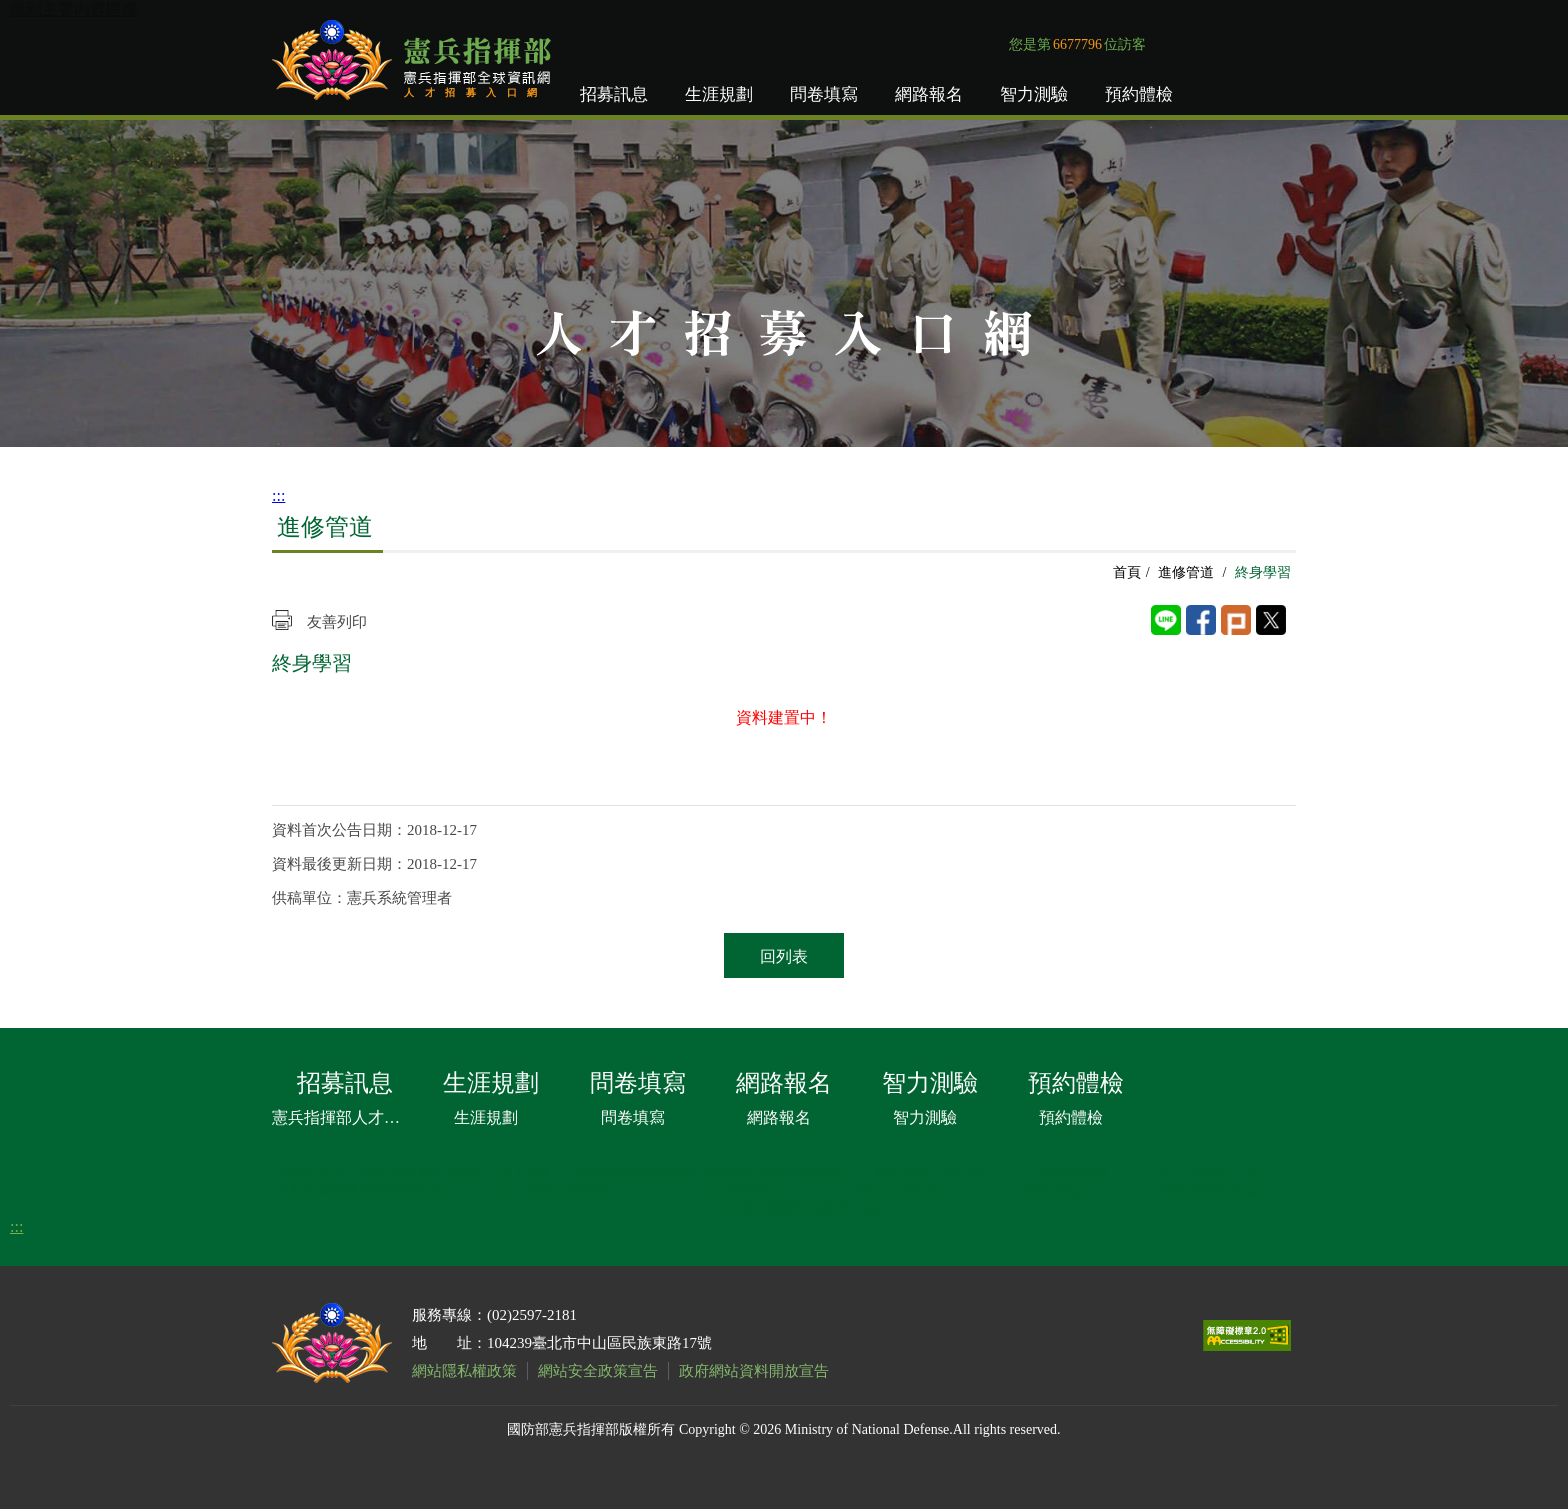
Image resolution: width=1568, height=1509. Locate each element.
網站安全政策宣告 (598, 1371)
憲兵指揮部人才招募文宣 (340, 1117)
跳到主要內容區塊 (74, 9)
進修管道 (1186, 572)
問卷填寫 (824, 94)
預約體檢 (1139, 94)
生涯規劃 (719, 94)
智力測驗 (1034, 94)
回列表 (784, 956)
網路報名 (929, 94)
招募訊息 (614, 94)
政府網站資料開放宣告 (754, 1371)
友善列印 (337, 622)
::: (278, 495)
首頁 (1127, 572)
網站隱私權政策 (464, 1371)
